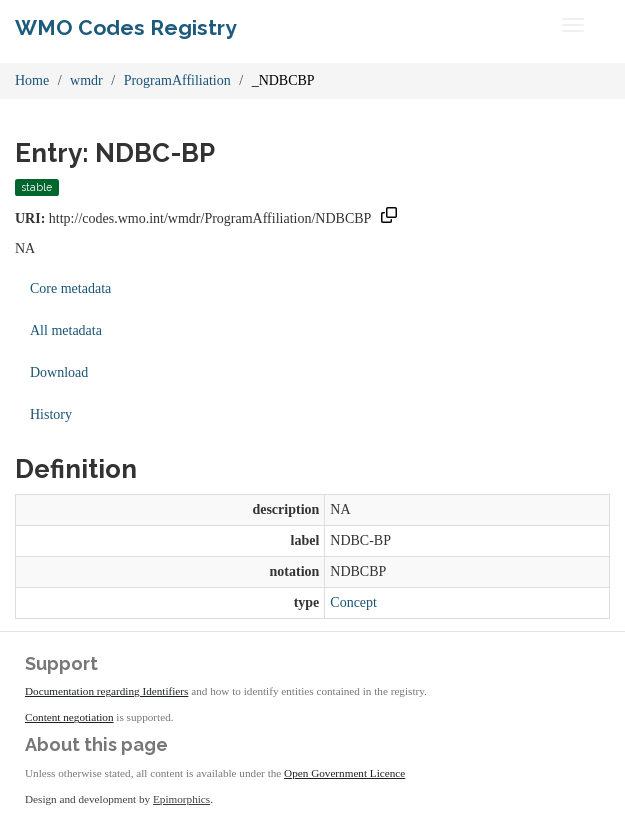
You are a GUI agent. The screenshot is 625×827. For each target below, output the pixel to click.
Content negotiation (69, 717)
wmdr (86, 80)
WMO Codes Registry (126, 27)
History (51, 414)
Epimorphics (181, 799)
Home (32, 80)
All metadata (66, 330)
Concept (353, 602)
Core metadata (70, 288)
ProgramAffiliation (177, 80)
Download (59, 372)
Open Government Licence (344, 773)
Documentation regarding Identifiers (106, 691)
